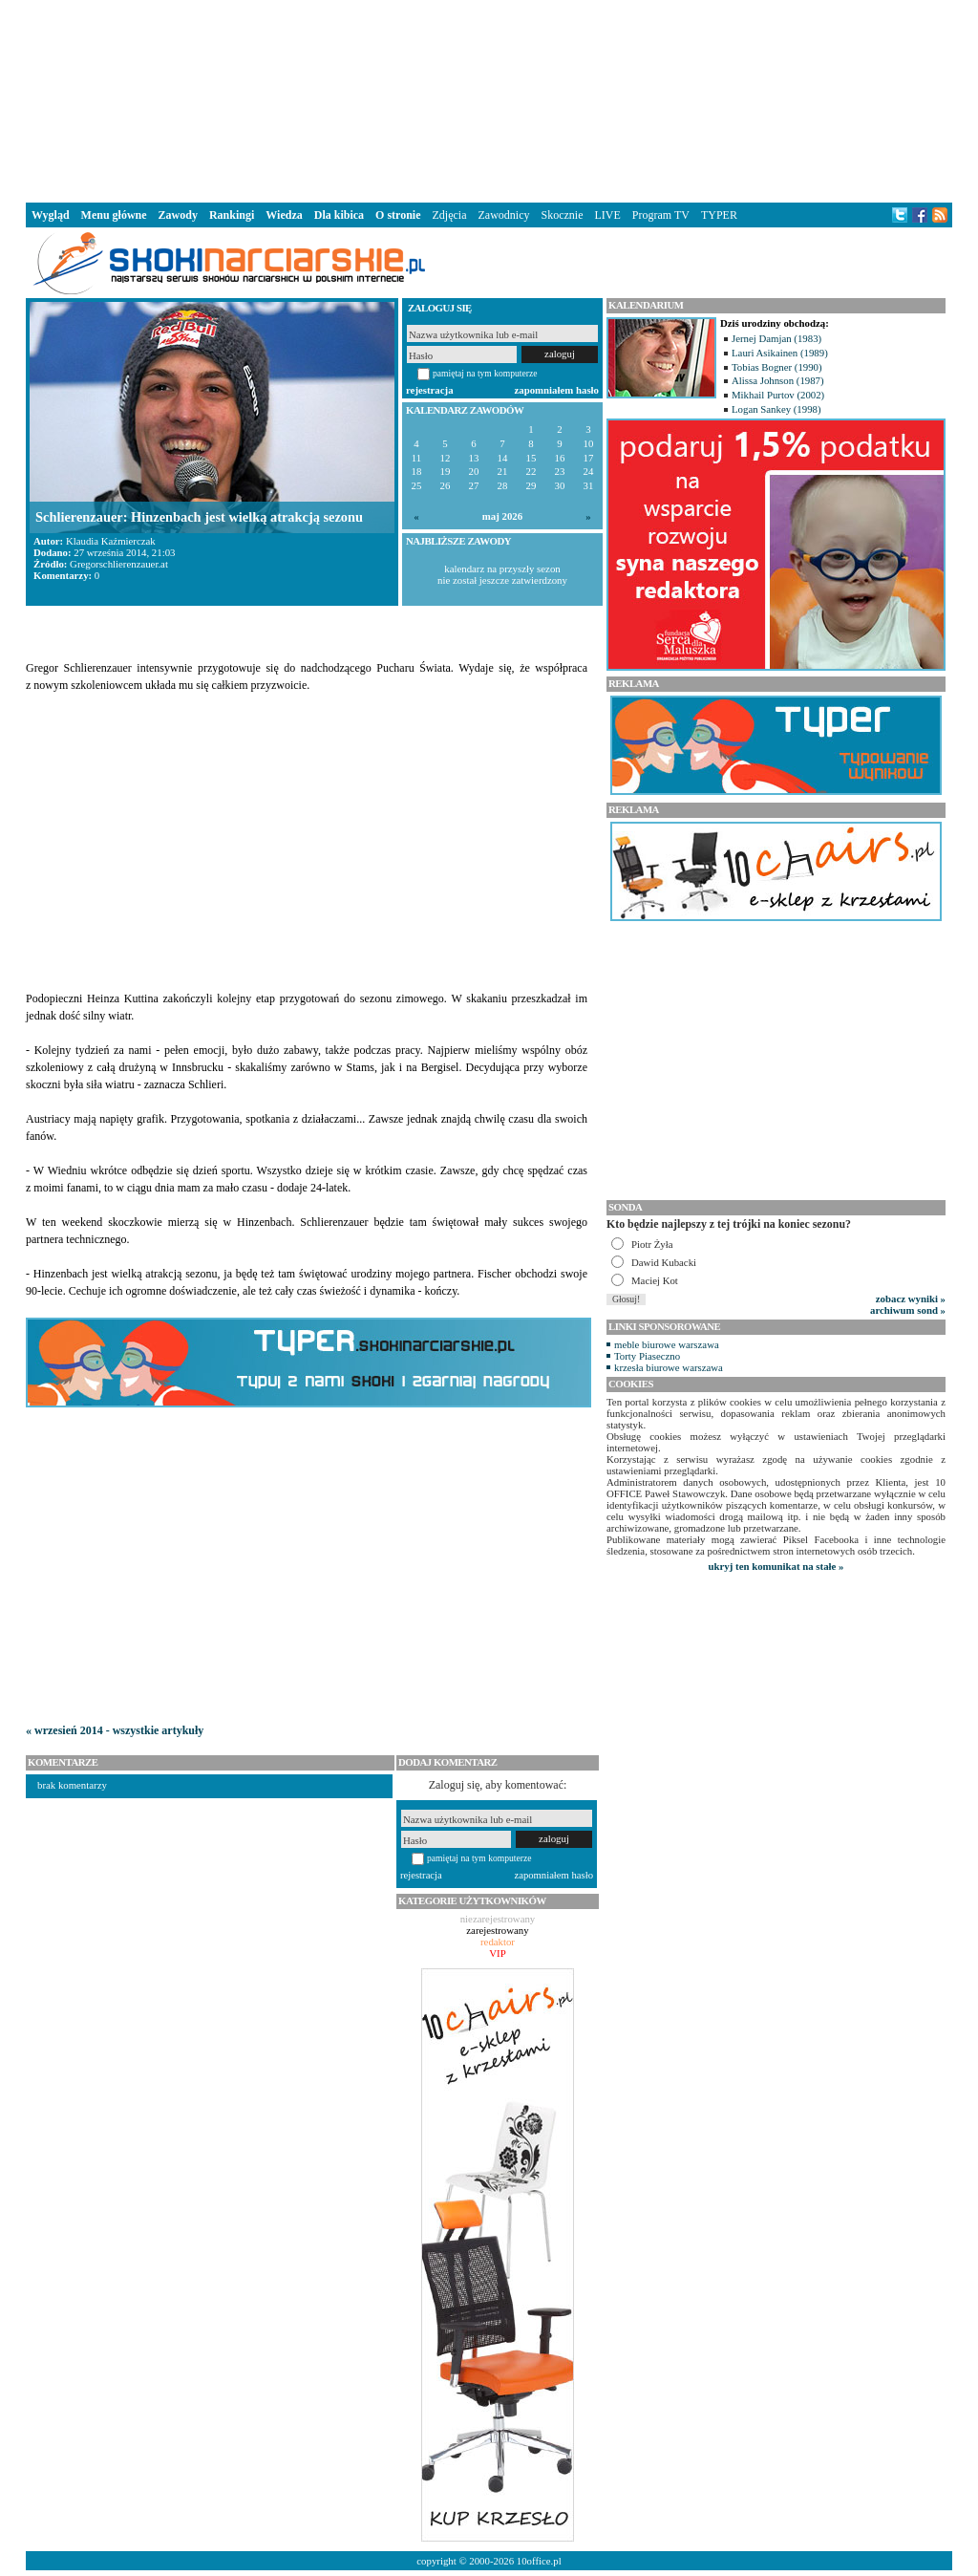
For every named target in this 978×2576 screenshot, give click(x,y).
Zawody (178, 215)
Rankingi (231, 215)
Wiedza (284, 215)
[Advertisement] (489, 99)
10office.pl (539, 2560)
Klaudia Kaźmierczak (111, 541)
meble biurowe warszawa (666, 1344)
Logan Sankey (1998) (776, 409)
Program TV (661, 215)
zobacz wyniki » (911, 1298)
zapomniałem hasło (557, 390)
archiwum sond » (908, 1310)
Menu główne (114, 215)
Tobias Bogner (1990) (777, 367)
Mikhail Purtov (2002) (778, 394)
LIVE (607, 215)
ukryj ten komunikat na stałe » (776, 1566)
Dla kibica (339, 215)
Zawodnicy (504, 215)
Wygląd (51, 215)
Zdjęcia (450, 215)
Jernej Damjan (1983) (776, 338)
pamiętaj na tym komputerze (485, 373)
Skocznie (562, 215)
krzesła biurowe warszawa (668, 1367)
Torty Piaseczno (647, 1356)
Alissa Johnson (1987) (778, 380)
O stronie (397, 215)
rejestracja (430, 390)
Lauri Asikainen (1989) (780, 352)
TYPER (719, 215)
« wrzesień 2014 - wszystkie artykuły (114, 1730)
